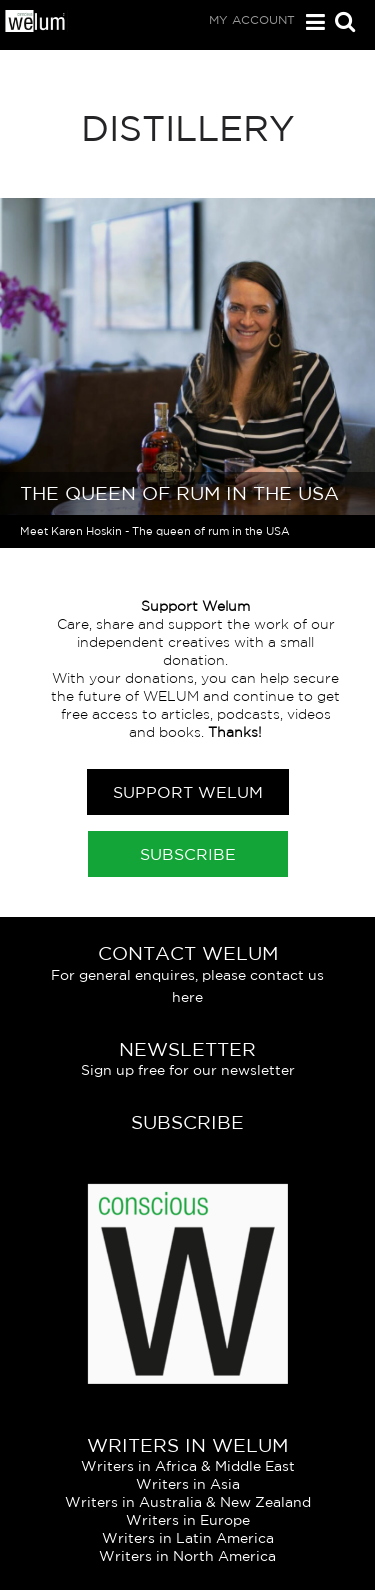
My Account (252, 19)
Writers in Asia (188, 1484)
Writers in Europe (188, 1520)
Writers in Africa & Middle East (188, 1466)
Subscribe (188, 854)
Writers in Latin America (188, 1538)
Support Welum (188, 792)
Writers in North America (187, 1556)
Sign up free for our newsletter (188, 1070)
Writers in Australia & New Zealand (188, 1502)
